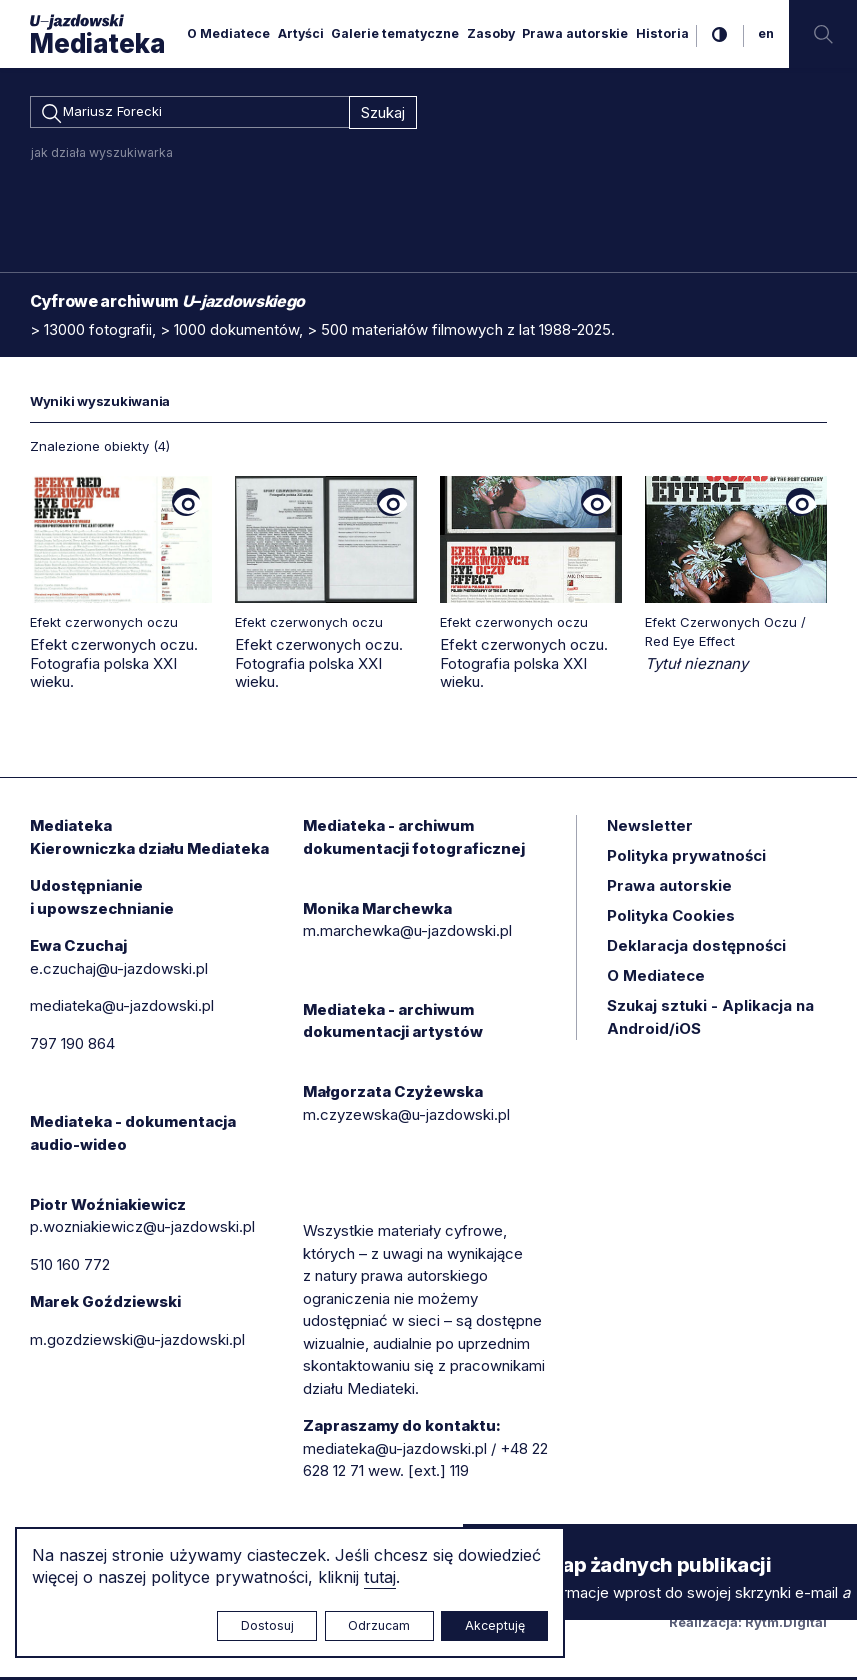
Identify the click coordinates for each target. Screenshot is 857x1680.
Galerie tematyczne (395, 33)
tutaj (380, 1577)
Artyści (301, 33)
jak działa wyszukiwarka (102, 155)
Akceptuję (495, 1625)
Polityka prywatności (686, 858)
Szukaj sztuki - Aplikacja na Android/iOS (710, 1020)
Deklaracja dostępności (696, 948)
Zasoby (491, 33)
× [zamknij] (483, 1542)
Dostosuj (267, 1625)
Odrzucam (379, 1625)
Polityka (671, 918)
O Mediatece (228, 33)
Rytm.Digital (786, 1625)
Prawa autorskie (575, 33)
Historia (662, 33)
